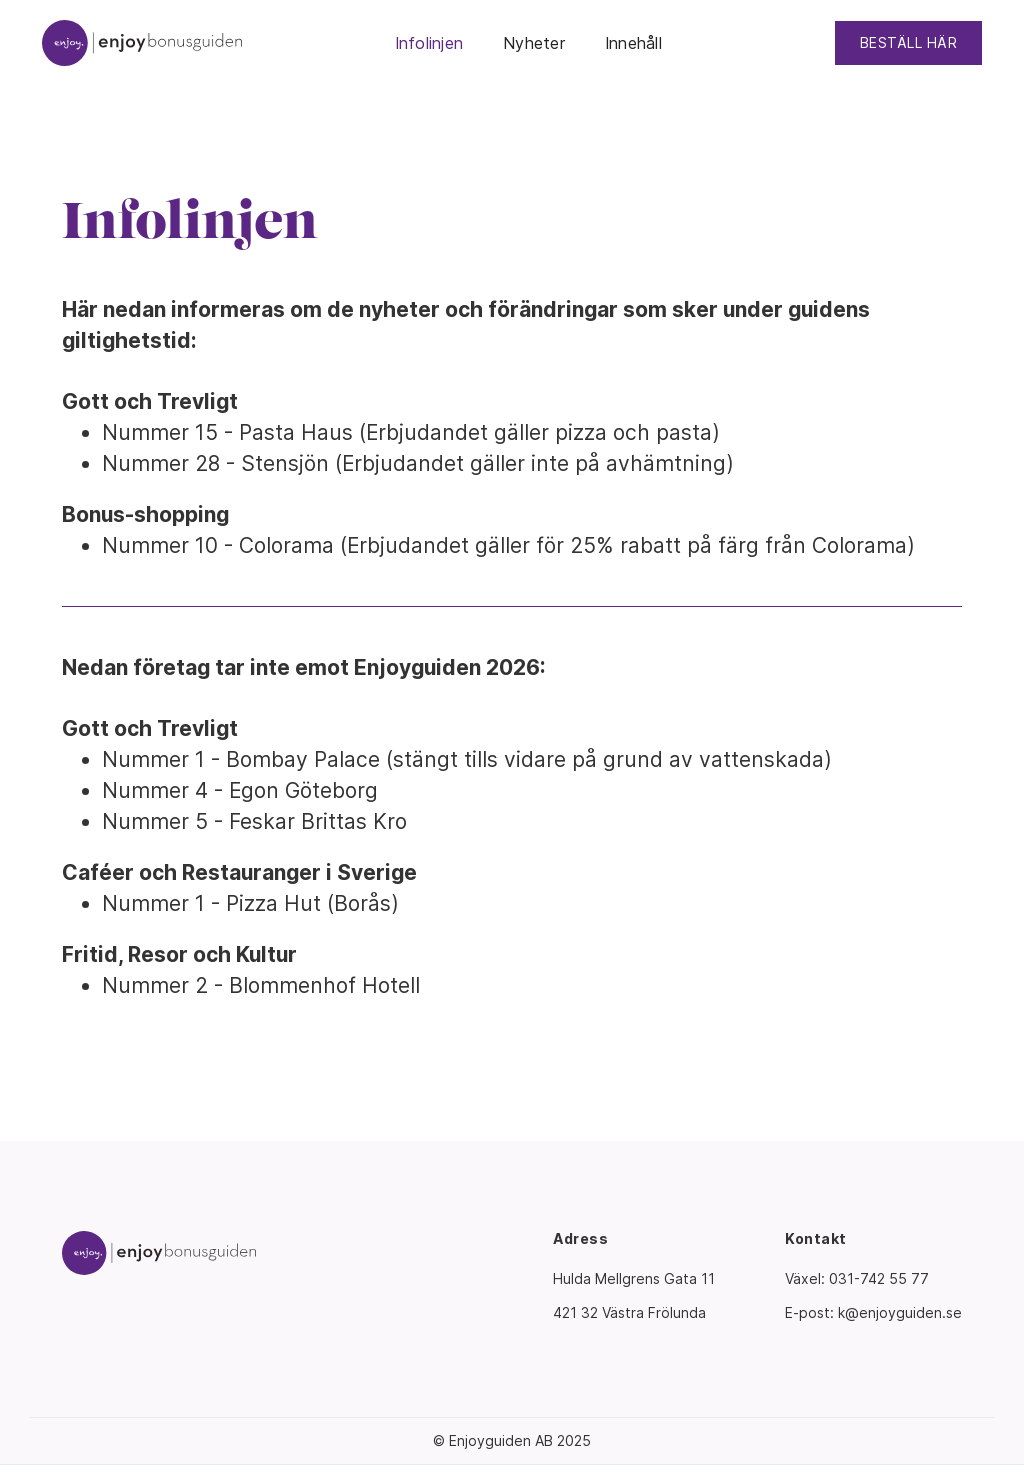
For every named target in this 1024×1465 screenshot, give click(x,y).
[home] (142, 43)
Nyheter (534, 43)
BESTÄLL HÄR (909, 42)
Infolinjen (429, 43)
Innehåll (633, 43)
